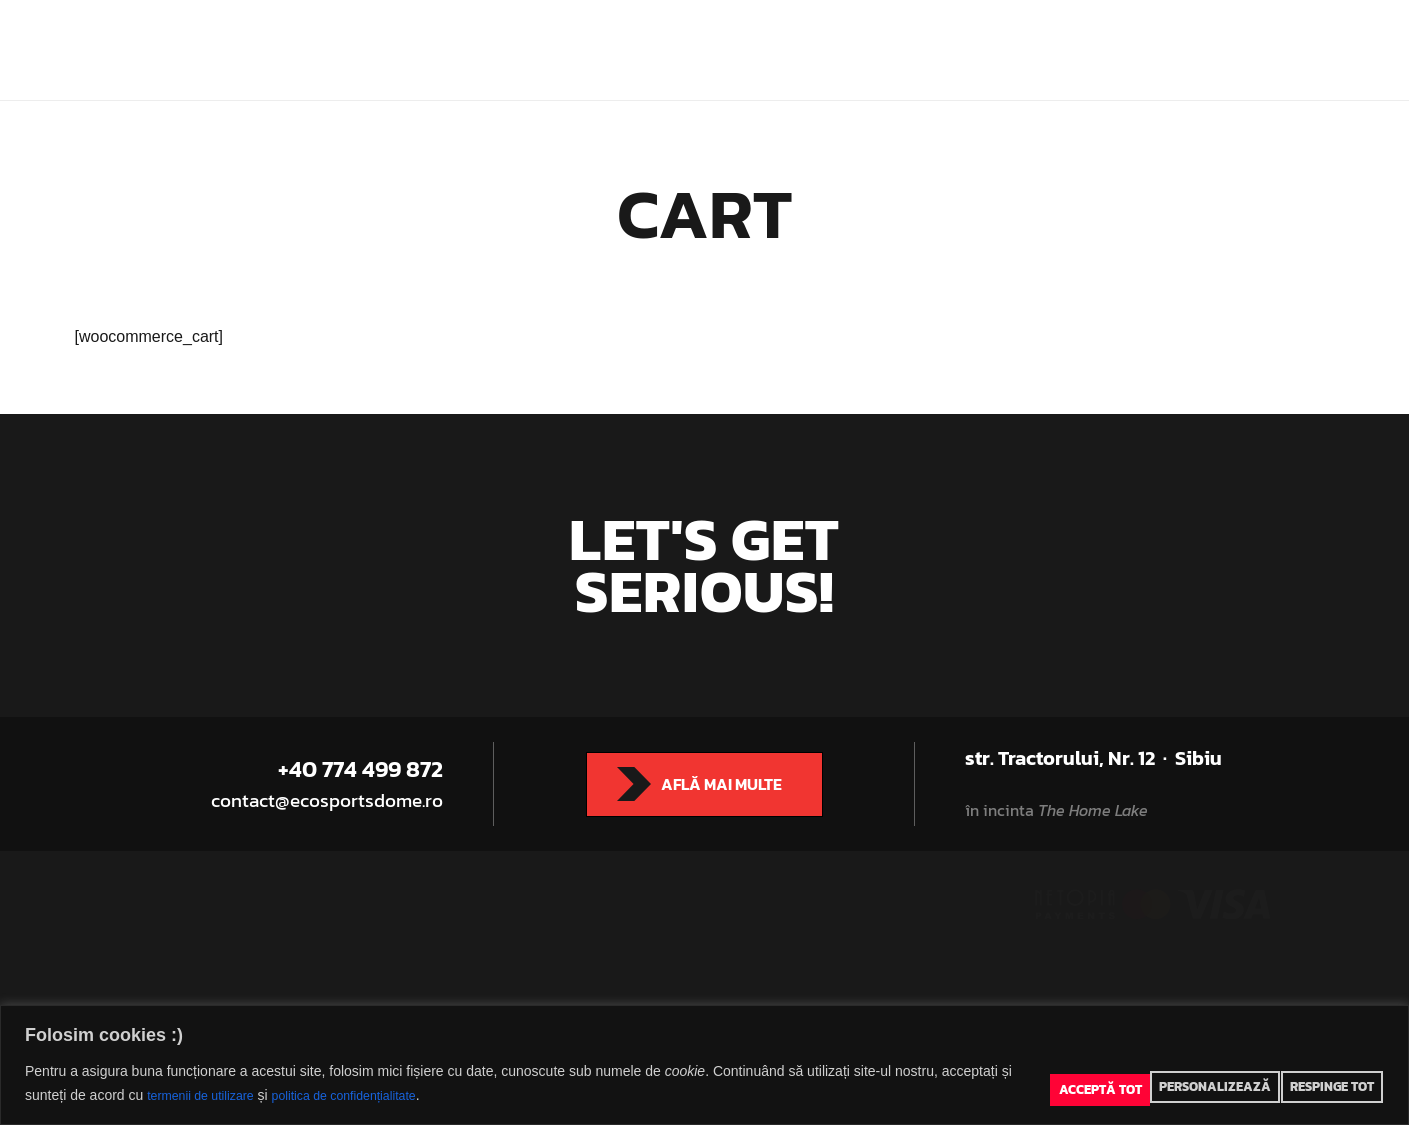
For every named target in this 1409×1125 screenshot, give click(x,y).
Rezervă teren (1058, 31)
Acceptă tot (1340, 1084)
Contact (730, 68)
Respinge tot (1245, 1084)
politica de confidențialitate (323, 1096)
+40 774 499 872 (360, 770)
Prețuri (952, 31)
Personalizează (1135, 1084)
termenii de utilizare (162, 1096)
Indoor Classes (697, 31)
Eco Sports (381, 31)
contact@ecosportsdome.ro (335, 800)
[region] (704, 1065)
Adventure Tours (839, 31)
